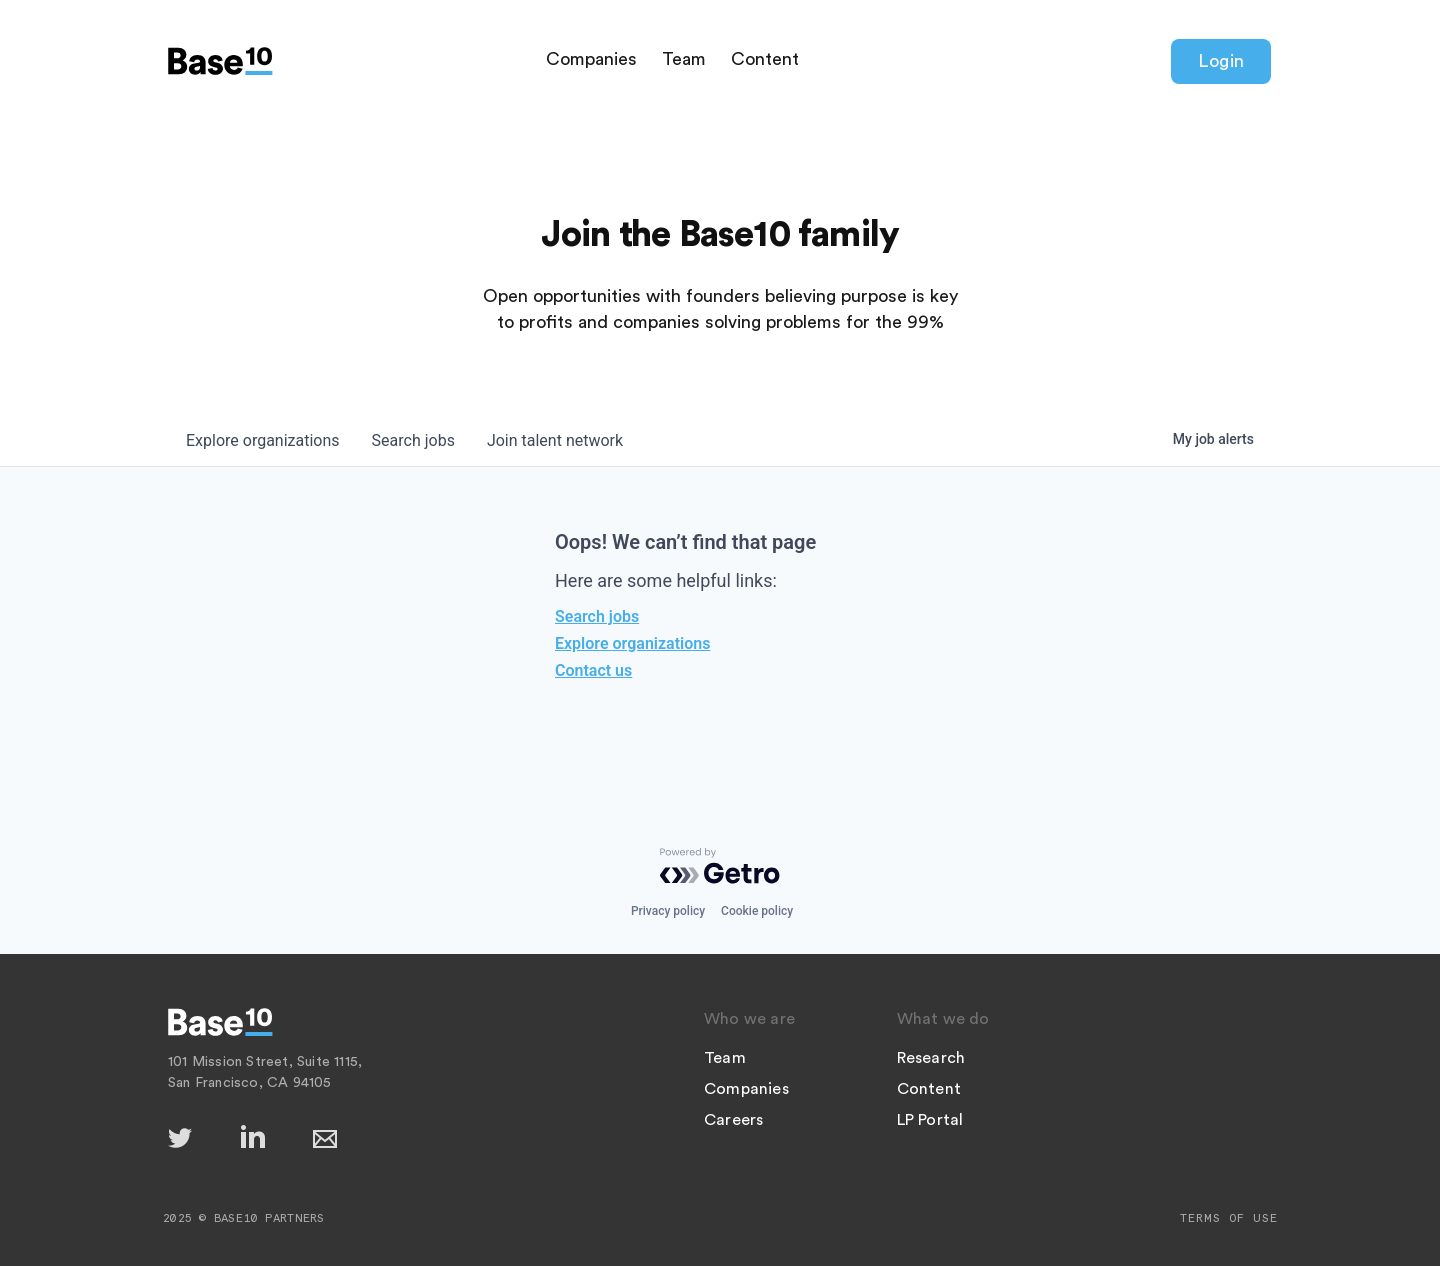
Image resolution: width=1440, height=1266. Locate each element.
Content (765, 59)
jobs (413, 440)
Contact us (593, 670)
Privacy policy (668, 911)
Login (1221, 61)
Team (684, 59)
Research (931, 1058)
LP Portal (930, 1120)
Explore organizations (632, 643)
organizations (263, 440)
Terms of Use (1229, 1218)
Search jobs (597, 616)
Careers (733, 1120)
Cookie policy (757, 911)
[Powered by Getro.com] (720, 866)
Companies (591, 59)
